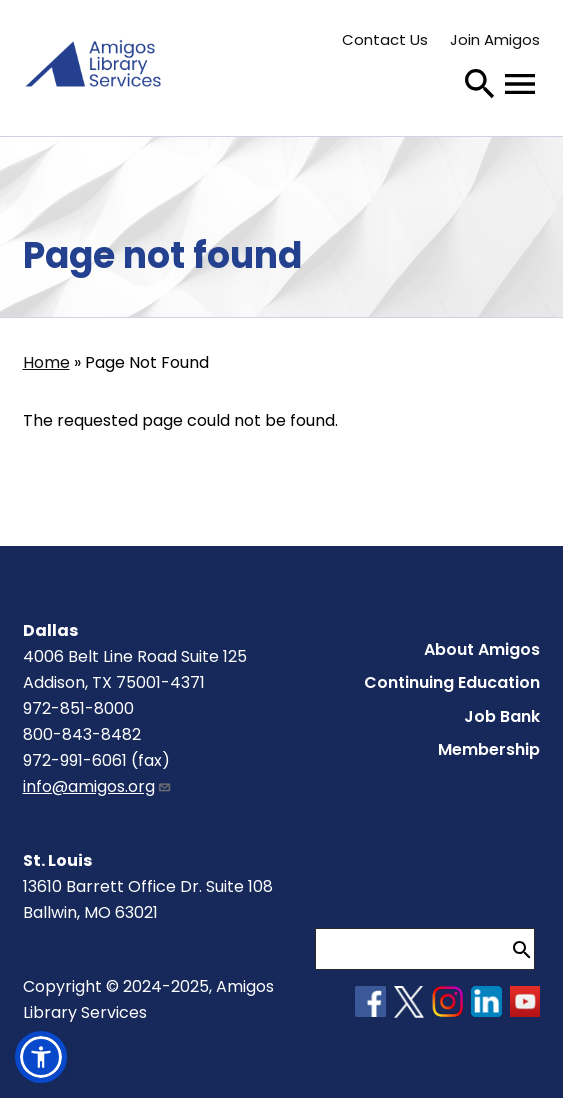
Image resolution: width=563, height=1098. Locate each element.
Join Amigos (495, 39)
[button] (41, 1057)
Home (46, 362)
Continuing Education (452, 682)
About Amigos (482, 649)
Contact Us (385, 39)
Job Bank (502, 716)
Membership (489, 749)
